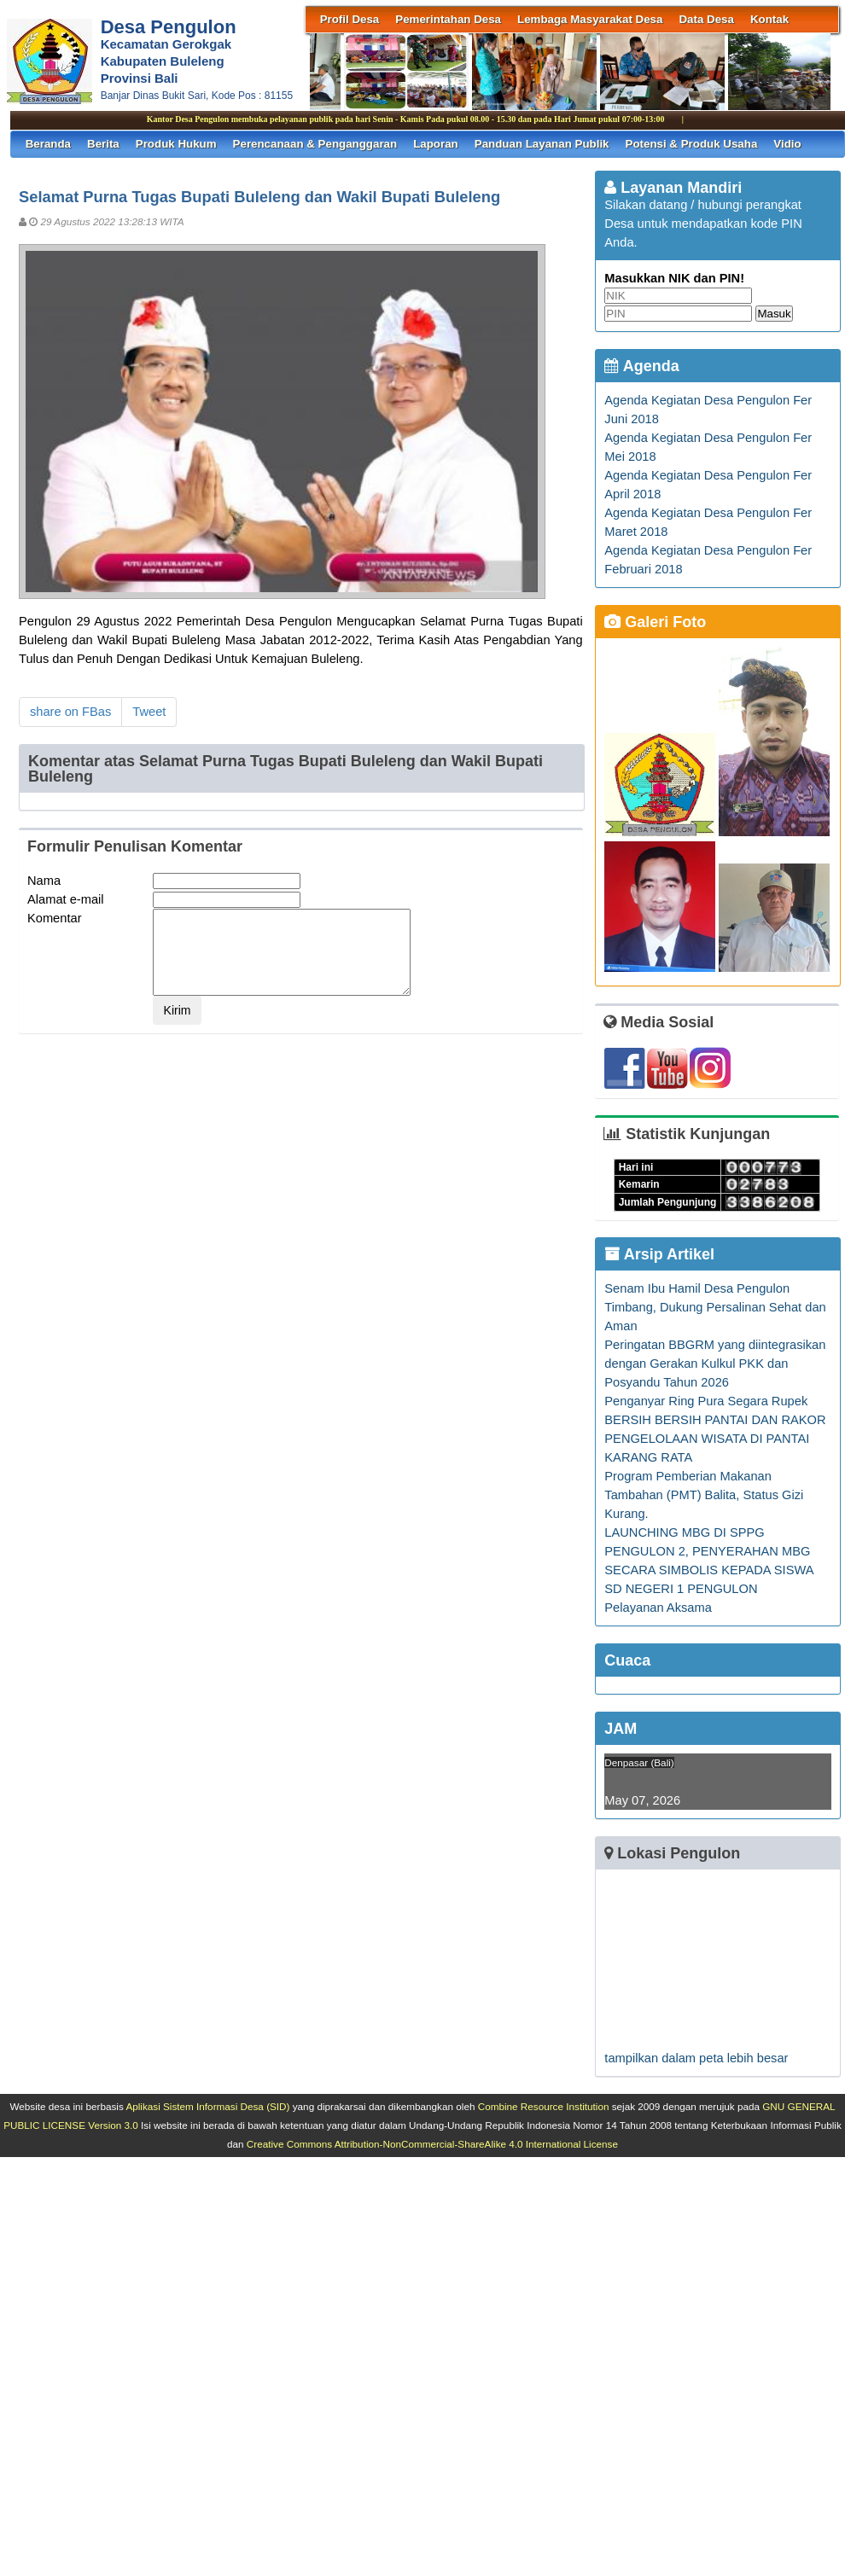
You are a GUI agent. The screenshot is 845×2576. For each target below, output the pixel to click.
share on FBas (70, 711)
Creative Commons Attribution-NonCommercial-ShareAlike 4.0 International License (432, 2143)
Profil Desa (350, 19)
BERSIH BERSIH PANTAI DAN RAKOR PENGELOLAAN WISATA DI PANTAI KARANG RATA (714, 1438)
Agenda (641, 366)
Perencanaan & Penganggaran (315, 143)
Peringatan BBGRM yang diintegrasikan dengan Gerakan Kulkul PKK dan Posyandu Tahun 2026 (714, 1363)
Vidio (787, 143)
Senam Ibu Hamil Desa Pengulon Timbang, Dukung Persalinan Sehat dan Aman (714, 1307)
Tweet (149, 711)
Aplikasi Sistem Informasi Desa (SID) (207, 2106)
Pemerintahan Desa (448, 19)
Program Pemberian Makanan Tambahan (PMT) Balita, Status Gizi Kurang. (703, 1495)
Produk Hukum (176, 143)
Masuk (773, 313)
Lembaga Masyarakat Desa (589, 19)
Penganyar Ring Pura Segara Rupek (705, 1401)
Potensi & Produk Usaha (692, 143)
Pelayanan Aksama (657, 1607)
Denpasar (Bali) (638, 1762)
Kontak (769, 19)
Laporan (435, 143)
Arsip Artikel (659, 1254)
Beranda (48, 143)
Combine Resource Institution (543, 2106)
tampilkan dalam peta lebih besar (696, 2058)
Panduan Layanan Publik (542, 143)
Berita (103, 143)
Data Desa (706, 19)
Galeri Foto (655, 622)
